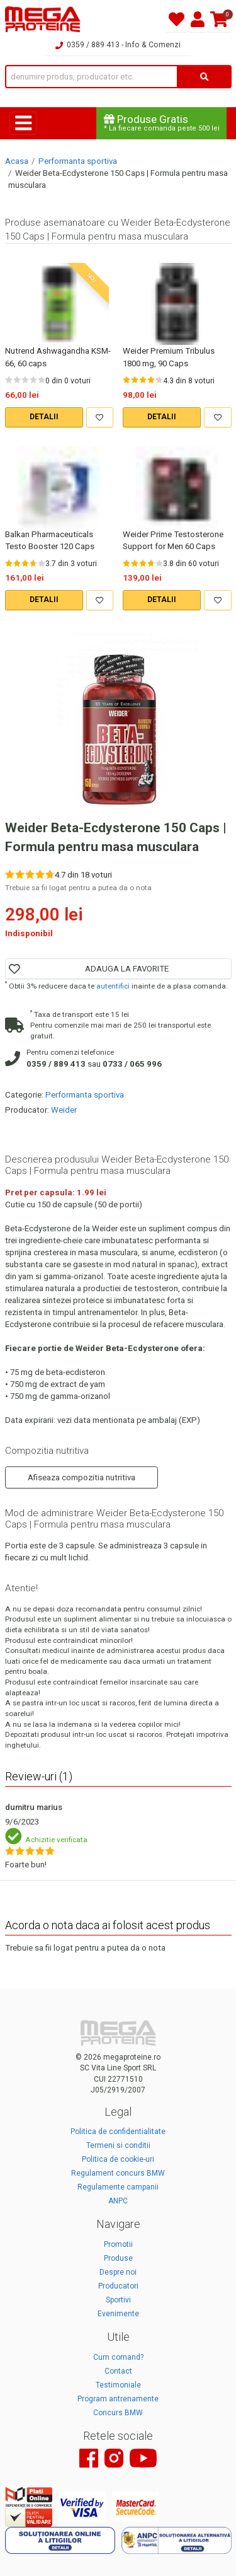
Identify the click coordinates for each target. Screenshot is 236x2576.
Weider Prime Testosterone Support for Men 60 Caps (173, 540)
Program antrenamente (118, 2398)
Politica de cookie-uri (118, 2159)
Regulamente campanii (118, 2187)
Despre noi (118, 2272)
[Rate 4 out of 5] (33, 379)
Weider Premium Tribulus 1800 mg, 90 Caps (169, 357)
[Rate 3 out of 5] (25, 379)
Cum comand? (118, 2357)
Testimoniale (118, 2385)
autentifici (113, 986)
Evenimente (118, 2313)
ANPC (118, 2200)
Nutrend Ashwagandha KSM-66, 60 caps (58, 357)
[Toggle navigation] (23, 123)
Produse (118, 2258)
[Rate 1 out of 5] (9, 379)
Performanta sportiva (77, 161)
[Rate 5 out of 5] (41, 379)
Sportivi (118, 2299)
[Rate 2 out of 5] (17, 379)
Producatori (118, 2286)
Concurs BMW (118, 2412)
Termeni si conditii (118, 2145)
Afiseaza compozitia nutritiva (81, 1477)
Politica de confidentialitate (118, 2131)
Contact (118, 2371)
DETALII (44, 416)
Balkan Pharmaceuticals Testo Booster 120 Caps (49, 540)
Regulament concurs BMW (118, 2173)
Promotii (118, 2244)
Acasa (16, 161)
